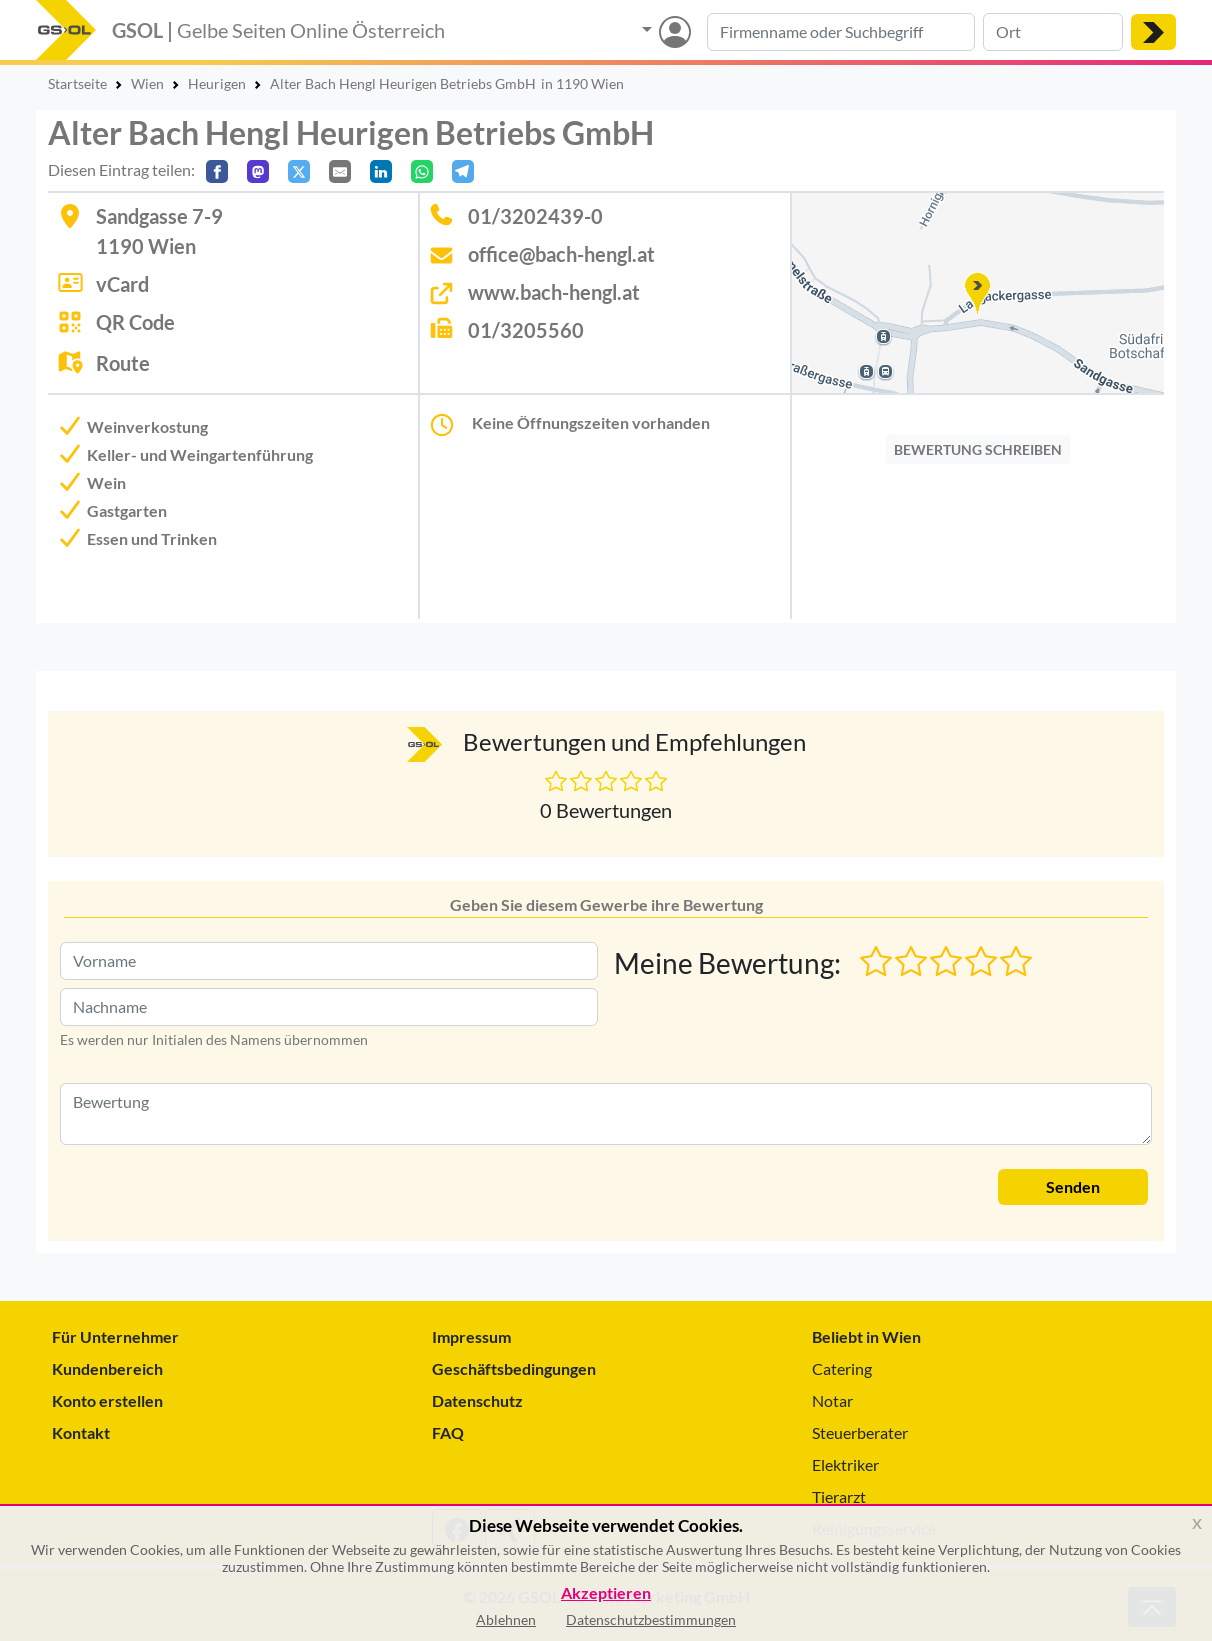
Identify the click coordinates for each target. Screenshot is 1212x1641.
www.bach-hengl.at (554, 292)
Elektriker (845, 1464)
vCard (122, 284)
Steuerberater (860, 1432)
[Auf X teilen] (299, 171)
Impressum (471, 1336)
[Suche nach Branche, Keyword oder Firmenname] (841, 32)
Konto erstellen (107, 1400)
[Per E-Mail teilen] (340, 171)
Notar (832, 1400)
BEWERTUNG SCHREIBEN (978, 449)
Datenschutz (477, 1400)
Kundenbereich (107, 1368)
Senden (1073, 1186)
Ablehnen (506, 1619)
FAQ (448, 1432)
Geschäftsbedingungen (514, 1368)
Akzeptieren (606, 1593)
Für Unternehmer (115, 1336)
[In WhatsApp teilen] (422, 171)
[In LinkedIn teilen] (381, 171)
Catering (842, 1368)
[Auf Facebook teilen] (217, 171)
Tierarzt (839, 1496)
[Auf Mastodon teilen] (258, 171)
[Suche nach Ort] (1053, 32)
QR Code (135, 322)
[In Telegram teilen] (463, 171)
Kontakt (81, 1432)
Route (123, 363)
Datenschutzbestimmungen (651, 1619)
